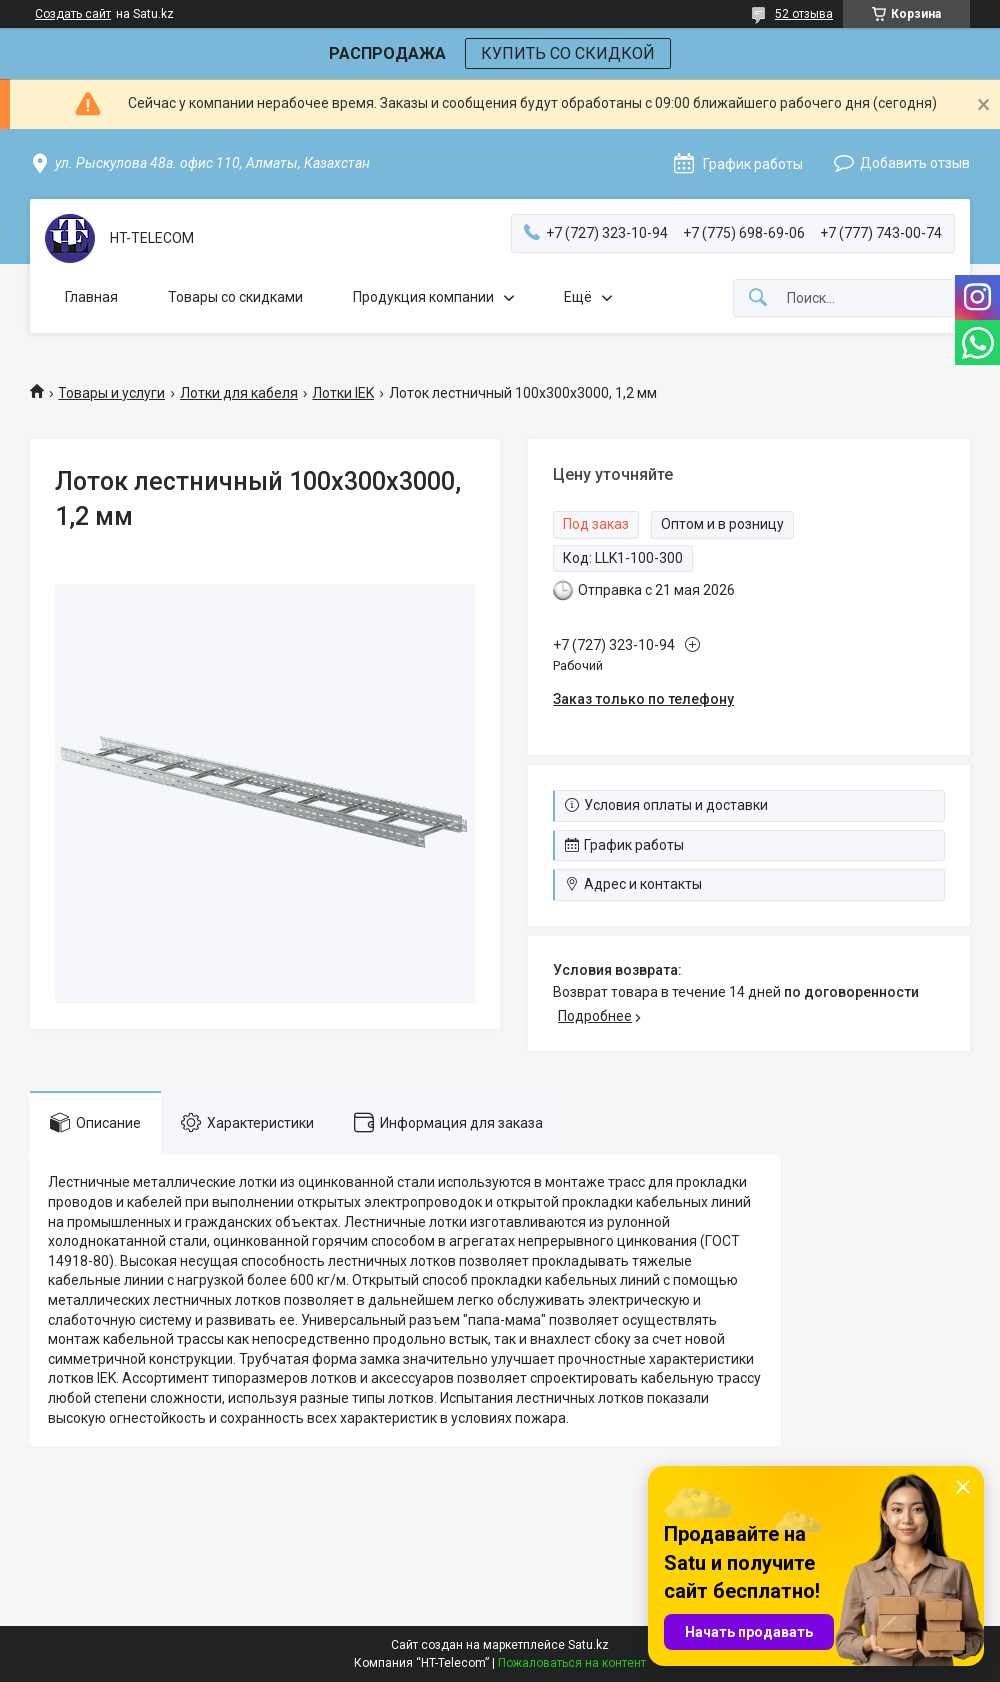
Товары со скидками (235, 297)
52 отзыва (804, 14)
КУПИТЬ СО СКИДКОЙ (568, 53)
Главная (91, 297)
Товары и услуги (111, 393)
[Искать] (758, 298)
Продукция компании (423, 297)
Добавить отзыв (915, 163)
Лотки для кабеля (239, 393)
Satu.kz (588, 1645)
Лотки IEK (343, 393)
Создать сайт (73, 14)
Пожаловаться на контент (572, 1663)
